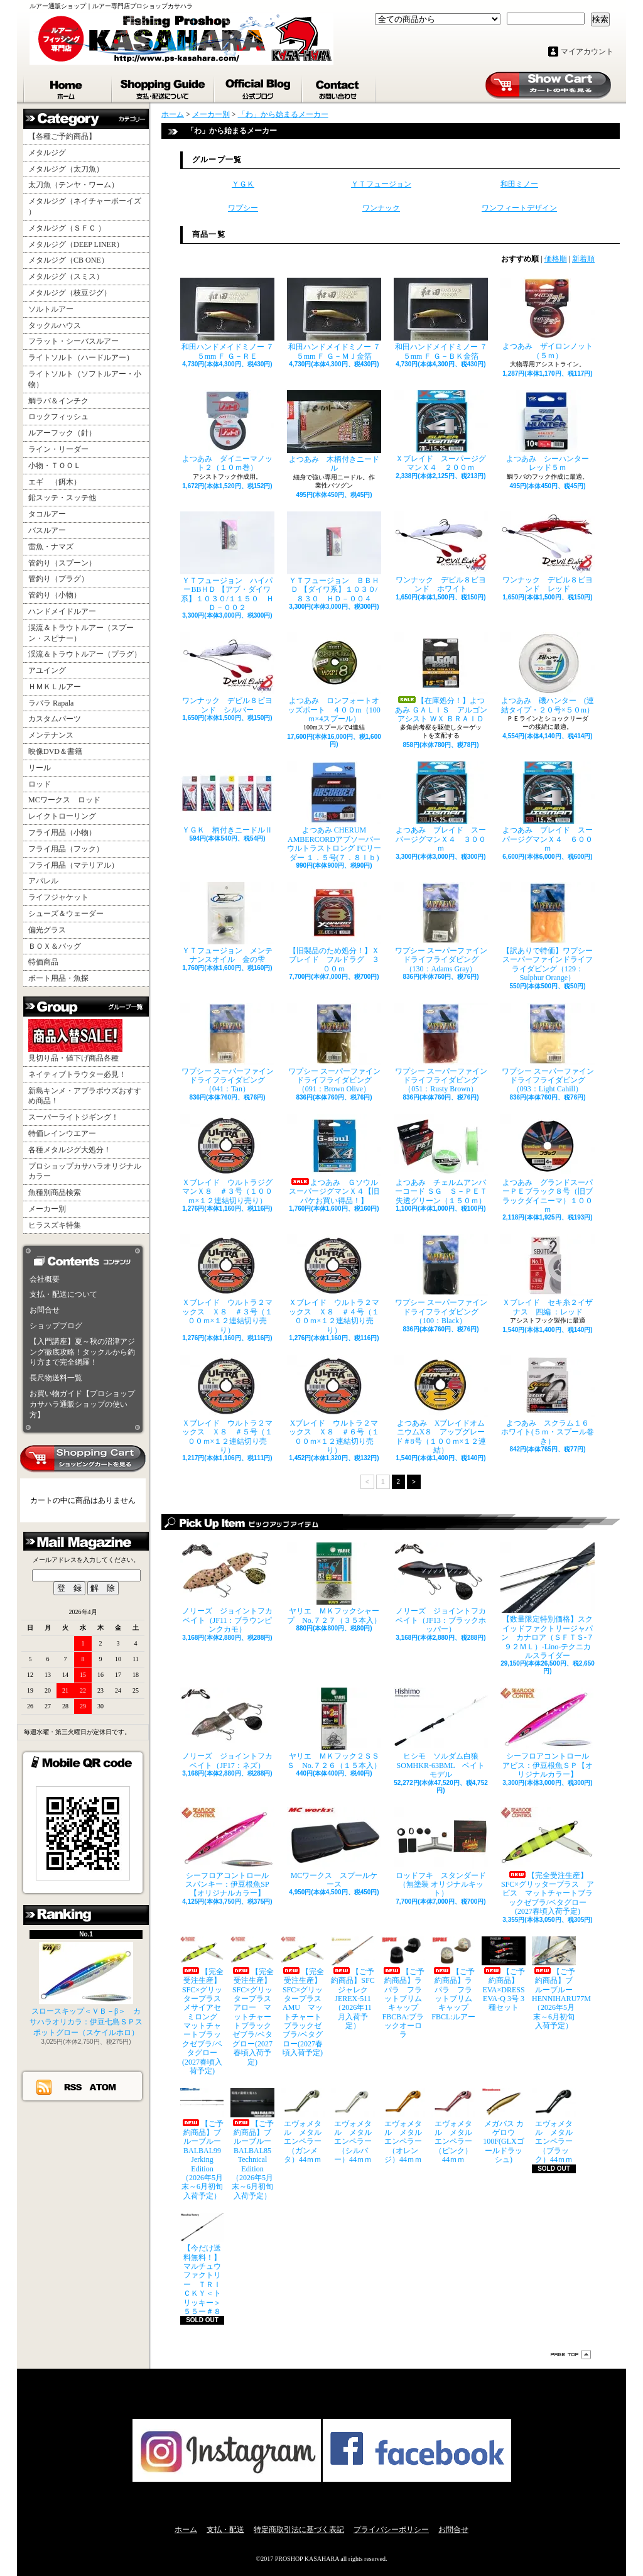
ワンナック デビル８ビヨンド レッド (547, 552)
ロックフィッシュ (58, 416)
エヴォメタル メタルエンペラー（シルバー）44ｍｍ (353, 2126)
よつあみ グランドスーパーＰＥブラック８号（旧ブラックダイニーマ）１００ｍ (547, 1164)
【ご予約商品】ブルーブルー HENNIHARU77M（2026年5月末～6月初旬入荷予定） (554, 1983)
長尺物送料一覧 (56, 1377)
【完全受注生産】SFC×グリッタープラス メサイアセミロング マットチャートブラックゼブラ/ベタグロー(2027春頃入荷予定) (202, 2005)
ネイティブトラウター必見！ (77, 1074)
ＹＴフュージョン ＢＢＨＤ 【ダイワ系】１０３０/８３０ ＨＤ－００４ (334, 557)
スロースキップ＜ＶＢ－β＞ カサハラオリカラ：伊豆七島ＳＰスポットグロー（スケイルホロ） (86, 1989)
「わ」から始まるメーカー (283, 114)
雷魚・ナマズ (50, 546)
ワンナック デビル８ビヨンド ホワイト (441, 552)
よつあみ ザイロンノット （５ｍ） (547, 318)
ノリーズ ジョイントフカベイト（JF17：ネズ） (227, 1728)
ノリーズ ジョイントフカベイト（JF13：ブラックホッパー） (441, 1588)
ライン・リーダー (58, 449)
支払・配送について (163, 86)
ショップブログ (259, 86)
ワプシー (243, 208)
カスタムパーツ (54, 718)
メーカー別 (47, 1208)
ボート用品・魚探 (58, 978)
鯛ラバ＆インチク (58, 400)
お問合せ (339, 86)
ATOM (103, 2086)
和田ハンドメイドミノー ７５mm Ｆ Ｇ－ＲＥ (227, 319)
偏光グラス (47, 929)
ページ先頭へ (571, 2354)
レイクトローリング (62, 816)
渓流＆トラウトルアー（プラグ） (84, 654)
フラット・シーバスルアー (73, 341)
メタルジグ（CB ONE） (68, 260)
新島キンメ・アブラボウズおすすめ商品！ (84, 1096)
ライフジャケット (58, 897)
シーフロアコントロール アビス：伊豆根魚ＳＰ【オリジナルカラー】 (547, 1733)
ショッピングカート (548, 85)
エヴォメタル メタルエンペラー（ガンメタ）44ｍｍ (303, 2126)
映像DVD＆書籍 (55, 751)
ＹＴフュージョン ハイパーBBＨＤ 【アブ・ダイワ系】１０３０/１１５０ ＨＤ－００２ (227, 561)
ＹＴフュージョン (381, 184)
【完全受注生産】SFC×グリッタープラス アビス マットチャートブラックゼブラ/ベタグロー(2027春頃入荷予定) (547, 1861)
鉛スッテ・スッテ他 (62, 497)
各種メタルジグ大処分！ (69, 1149)
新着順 (583, 258)
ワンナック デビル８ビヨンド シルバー (227, 673)
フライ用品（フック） (66, 848)
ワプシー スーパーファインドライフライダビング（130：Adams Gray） (441, 927)
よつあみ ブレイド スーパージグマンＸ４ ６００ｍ (547, 807)
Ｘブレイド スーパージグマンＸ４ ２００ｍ (441, 431)
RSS (73, 2086)
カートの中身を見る (83, 1458)
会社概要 (45, 1279)
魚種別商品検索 (54, 1192)
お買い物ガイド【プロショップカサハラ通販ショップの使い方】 (82, 1404)
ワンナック (381, 208)
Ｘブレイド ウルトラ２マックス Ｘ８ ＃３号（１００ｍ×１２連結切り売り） (227, 1284)
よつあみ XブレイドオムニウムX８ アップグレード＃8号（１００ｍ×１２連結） (441, 1404)
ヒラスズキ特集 (54, 1225)
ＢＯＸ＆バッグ (54, 946)
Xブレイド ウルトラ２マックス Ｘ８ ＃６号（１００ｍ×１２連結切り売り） (334, 1404)
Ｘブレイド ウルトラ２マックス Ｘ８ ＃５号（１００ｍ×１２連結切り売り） (227, 1404)
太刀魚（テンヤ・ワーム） (73, 184)
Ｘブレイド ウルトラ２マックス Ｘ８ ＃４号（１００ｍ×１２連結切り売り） (334, 1284)
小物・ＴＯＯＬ (54, 465)
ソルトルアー (50, 309)
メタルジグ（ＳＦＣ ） (66, 228)
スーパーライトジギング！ (73, 1117)
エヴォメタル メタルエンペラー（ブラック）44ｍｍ (554, 2126)
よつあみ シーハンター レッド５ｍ (547, 431)
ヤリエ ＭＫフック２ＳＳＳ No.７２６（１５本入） (334, 1728)
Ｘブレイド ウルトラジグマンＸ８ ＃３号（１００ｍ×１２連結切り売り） (227, 1159)
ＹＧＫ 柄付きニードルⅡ (227, 797)
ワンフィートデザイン (519, 208)
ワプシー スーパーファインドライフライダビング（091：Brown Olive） (334, 1048)
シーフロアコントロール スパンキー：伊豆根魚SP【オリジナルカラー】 (227, 1852)
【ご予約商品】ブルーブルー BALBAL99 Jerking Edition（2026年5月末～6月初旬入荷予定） (202, 2144)
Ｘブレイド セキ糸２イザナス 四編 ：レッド (547, 1275)
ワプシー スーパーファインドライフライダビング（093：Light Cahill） (547, 1048)
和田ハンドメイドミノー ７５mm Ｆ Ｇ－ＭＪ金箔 (334, 319)
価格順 (555, 258)
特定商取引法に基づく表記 (299, 2529)
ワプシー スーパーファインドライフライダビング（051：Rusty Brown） (441, 1048)
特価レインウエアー (62, 1133)
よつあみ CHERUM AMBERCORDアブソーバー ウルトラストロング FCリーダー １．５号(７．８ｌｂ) (334, 811)
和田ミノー (519, 184)
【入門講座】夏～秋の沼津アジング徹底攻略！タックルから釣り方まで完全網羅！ (82, 1352)
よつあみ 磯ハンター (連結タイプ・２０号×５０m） (547, 673)
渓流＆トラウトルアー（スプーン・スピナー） (81, 633)
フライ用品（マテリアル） (73, 865)
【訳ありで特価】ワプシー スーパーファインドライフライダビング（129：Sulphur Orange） (547, 932)
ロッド (39, 784)
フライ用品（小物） (62, 832)
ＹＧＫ (243, 184)
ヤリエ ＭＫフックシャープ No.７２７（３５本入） (334, 1583)
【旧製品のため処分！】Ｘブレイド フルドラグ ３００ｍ (334, 927)
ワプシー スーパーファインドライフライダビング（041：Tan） (227, 1048)
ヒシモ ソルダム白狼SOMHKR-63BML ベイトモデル (441, 1733)
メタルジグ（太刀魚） (66, 169)
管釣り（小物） (54, 595)
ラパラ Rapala (50, 703)
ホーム (67, 86)
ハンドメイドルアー (62, 611)
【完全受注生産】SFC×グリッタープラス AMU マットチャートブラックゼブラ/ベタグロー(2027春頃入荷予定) (303, 1997)
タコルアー (47, 514)
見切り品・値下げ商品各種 (75, 1040)
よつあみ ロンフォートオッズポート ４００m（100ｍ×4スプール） (334, 677)
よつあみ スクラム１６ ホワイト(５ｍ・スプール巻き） (547, 1400)
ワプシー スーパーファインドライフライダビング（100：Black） (441, 1279)
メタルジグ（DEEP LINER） (76, 244)
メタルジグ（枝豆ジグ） (69, 292)
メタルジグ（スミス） (66, 276)
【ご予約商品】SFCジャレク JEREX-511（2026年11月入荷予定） (353, 1983)
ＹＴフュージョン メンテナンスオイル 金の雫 (227, 923)
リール (39, 767)
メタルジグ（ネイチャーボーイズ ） (84, 206)
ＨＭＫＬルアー (54, 686)
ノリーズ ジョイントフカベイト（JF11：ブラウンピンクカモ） (227, 1588)
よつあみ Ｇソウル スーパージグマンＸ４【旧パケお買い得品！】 (334, 1159)
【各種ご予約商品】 (62, 136)
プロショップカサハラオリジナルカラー (84, 1171)
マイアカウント (587, 51)
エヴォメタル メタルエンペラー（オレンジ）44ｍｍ (403, 2126)
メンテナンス (50, 735)
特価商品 (43, 962)
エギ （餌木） (54, 482)
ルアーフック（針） (62, 432)
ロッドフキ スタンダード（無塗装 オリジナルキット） (441, 1852)
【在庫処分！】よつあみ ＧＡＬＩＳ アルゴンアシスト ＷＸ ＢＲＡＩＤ (441, 677)
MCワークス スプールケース (334, 1848)
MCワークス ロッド (64, 799)
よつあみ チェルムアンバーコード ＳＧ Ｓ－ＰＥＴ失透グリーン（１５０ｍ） (441, 1159)
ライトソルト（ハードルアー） (81, 357)
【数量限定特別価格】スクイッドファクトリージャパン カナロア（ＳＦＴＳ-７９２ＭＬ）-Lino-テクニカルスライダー (547, 1601)
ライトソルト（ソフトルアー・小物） (84, 379)
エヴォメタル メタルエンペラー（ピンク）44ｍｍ (453, 2126)
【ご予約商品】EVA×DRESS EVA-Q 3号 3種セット (504, 1974)
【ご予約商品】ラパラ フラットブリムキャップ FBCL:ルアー (453, 1978)
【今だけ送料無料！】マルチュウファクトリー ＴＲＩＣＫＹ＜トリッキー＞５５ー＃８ (202, 2264)
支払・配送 (225, 2529)
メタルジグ (47, 152)
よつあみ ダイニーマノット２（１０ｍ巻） (227, 431)
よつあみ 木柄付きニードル (334, 431)
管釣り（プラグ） (58, 578)
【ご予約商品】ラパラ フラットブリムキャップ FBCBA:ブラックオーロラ (403, 1987)
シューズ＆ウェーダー (66, 913)
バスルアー (47, 530)
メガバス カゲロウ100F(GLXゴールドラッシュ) (504, 2126)
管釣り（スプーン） (62, 563)
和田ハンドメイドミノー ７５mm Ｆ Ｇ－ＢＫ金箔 (441, 319)
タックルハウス (54, 325)
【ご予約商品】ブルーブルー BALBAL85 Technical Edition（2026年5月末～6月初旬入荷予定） (252, 2144)
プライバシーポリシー (391, 2529)
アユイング (47, 670)
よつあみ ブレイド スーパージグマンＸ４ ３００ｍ (441, 807)
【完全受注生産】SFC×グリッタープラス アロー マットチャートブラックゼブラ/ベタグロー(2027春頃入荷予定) (252, 2001)
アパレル (43, 880)
